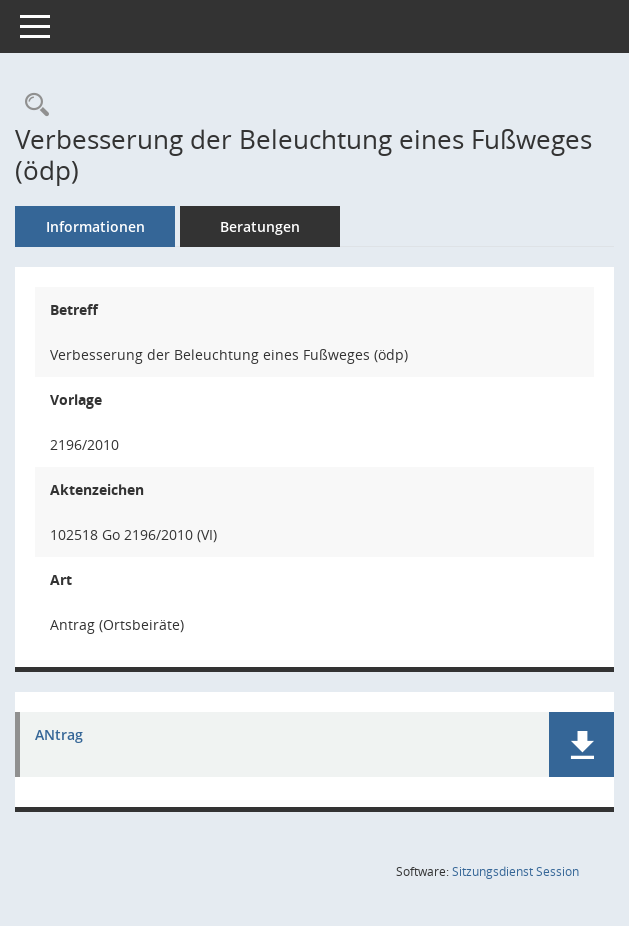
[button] (581, 744)
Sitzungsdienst (515, 871)
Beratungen (260, 226)
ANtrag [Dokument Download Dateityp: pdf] (59, 735)
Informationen (95, 226)
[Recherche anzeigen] (32, 105)
